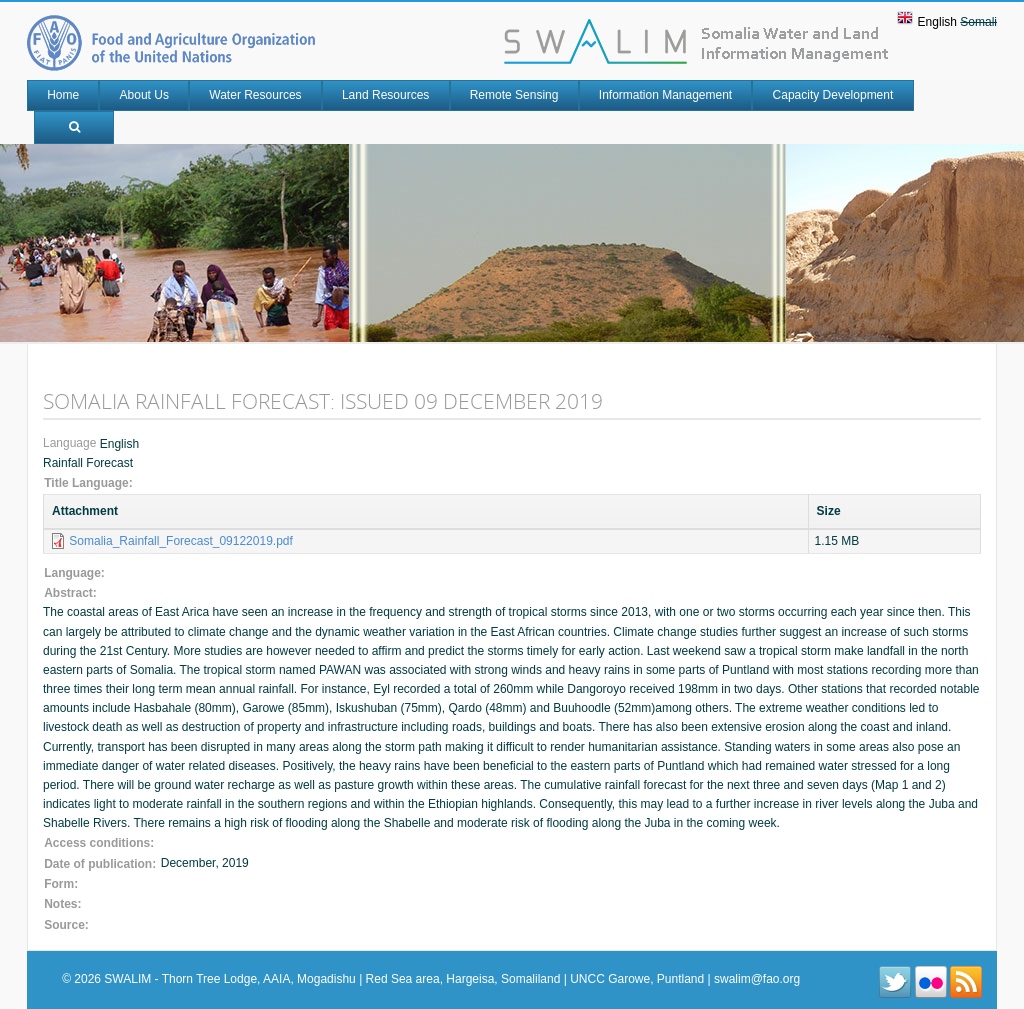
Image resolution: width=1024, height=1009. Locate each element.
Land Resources (385, 95)
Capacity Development (833, 95)
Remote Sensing (514, 95)
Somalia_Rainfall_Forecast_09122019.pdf (180, 541)
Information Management (665, 95)
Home (63, 95)
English (937, 22)
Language (71, 444)
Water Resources (255, 95)
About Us (144, 95)
